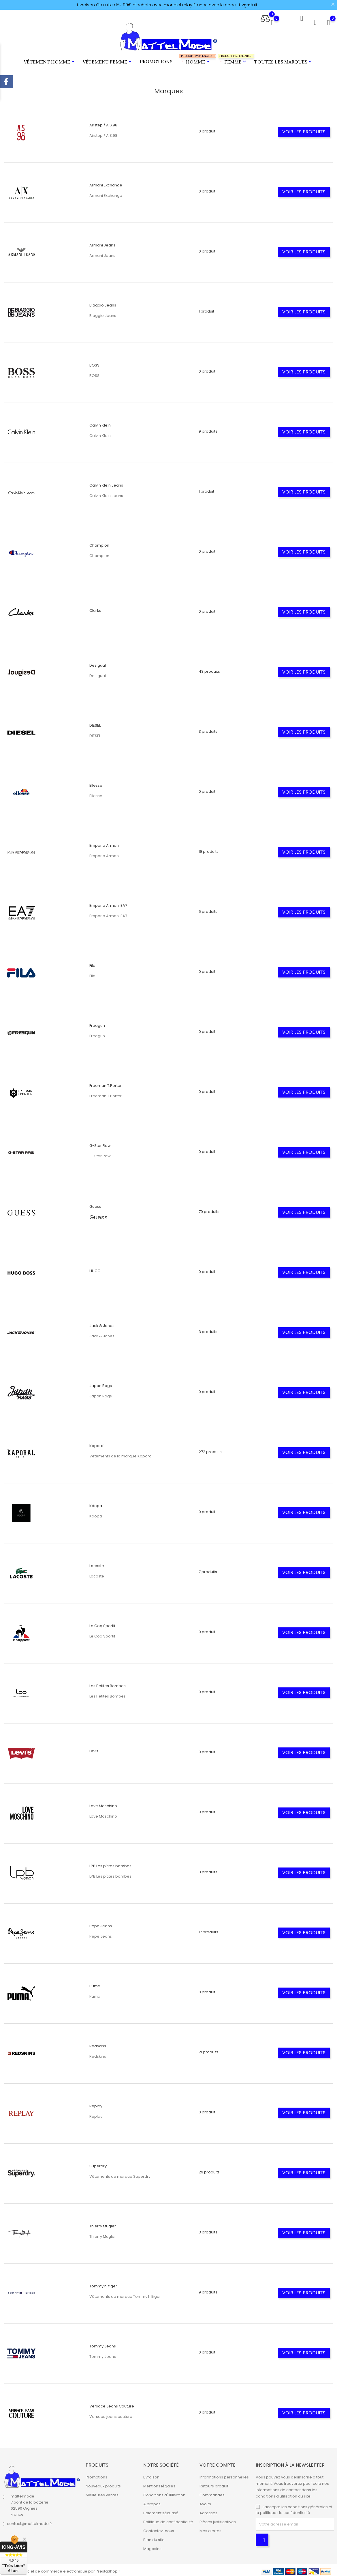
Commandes (212, 2492)
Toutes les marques (283, 60)
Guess (95, 1204)
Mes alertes (210, 2528)
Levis (93, 1748)
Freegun (97, 1023)
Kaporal (96, 1443)
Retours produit (213, 2483)
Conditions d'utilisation (164, 2492)
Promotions (156, 60)
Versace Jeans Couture (111, 2403)
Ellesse (95, 783)
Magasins (152, 2546)
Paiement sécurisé (160, 2510)
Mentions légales (159, 2483)
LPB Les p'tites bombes (110, 1863)
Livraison (151, 2474)
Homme (195, 57)
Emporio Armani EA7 (108, 903)
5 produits (208, 909)
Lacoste (96, 1563)
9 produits (208, 428)
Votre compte (217, 2462)
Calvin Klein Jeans (106, 482)
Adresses (208, 2510)
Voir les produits (303, 129)
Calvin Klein (100, 422)
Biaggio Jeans (102, 302)
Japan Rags (100, 1383)
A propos (152, 2501)
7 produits (208, 1569)
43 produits (209, 669)
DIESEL (95, 723)
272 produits (210, 1449)
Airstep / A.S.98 (103, 122)
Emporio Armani (104, 843)
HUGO (95, 1268)
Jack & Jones (101, 1323)
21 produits (209, 2049)
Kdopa (95, 1503)
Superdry (98, 2163)
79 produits (209, 1209)
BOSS (94, 362)
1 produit (206, 308)
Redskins (97, 2043)
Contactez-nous (158, 2528)
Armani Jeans (102, 242)
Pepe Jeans (100, 1923)
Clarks (95, 608)
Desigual (97, 663)
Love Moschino (103, 1803)
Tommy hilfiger (103, 2283)
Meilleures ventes (102, 2492)
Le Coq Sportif (102, 1623)
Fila (92, 963)
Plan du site (154, 2537)
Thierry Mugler (102, 2223)
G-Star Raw (100, 1143)
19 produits (209, 849)
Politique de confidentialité (168, 2519)
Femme (232, 57)
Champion (99, 542)
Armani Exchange (105, 182)
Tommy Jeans (102, 2343)
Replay (95, 2103)
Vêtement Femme (108, 60)
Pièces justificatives (217, 2519)
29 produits (209, 2169)
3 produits (208, 729)
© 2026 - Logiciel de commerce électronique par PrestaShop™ (62, 2568)
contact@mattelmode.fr (29, 2520)
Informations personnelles (224, 2474)
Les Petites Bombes (107, 1683)
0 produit (207, 128)
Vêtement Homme (50, 60)
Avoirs (205, 2501)
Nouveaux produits (103, 2483)
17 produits (208, 1929)
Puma (94, 1983)
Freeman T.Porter (105, 1083)
